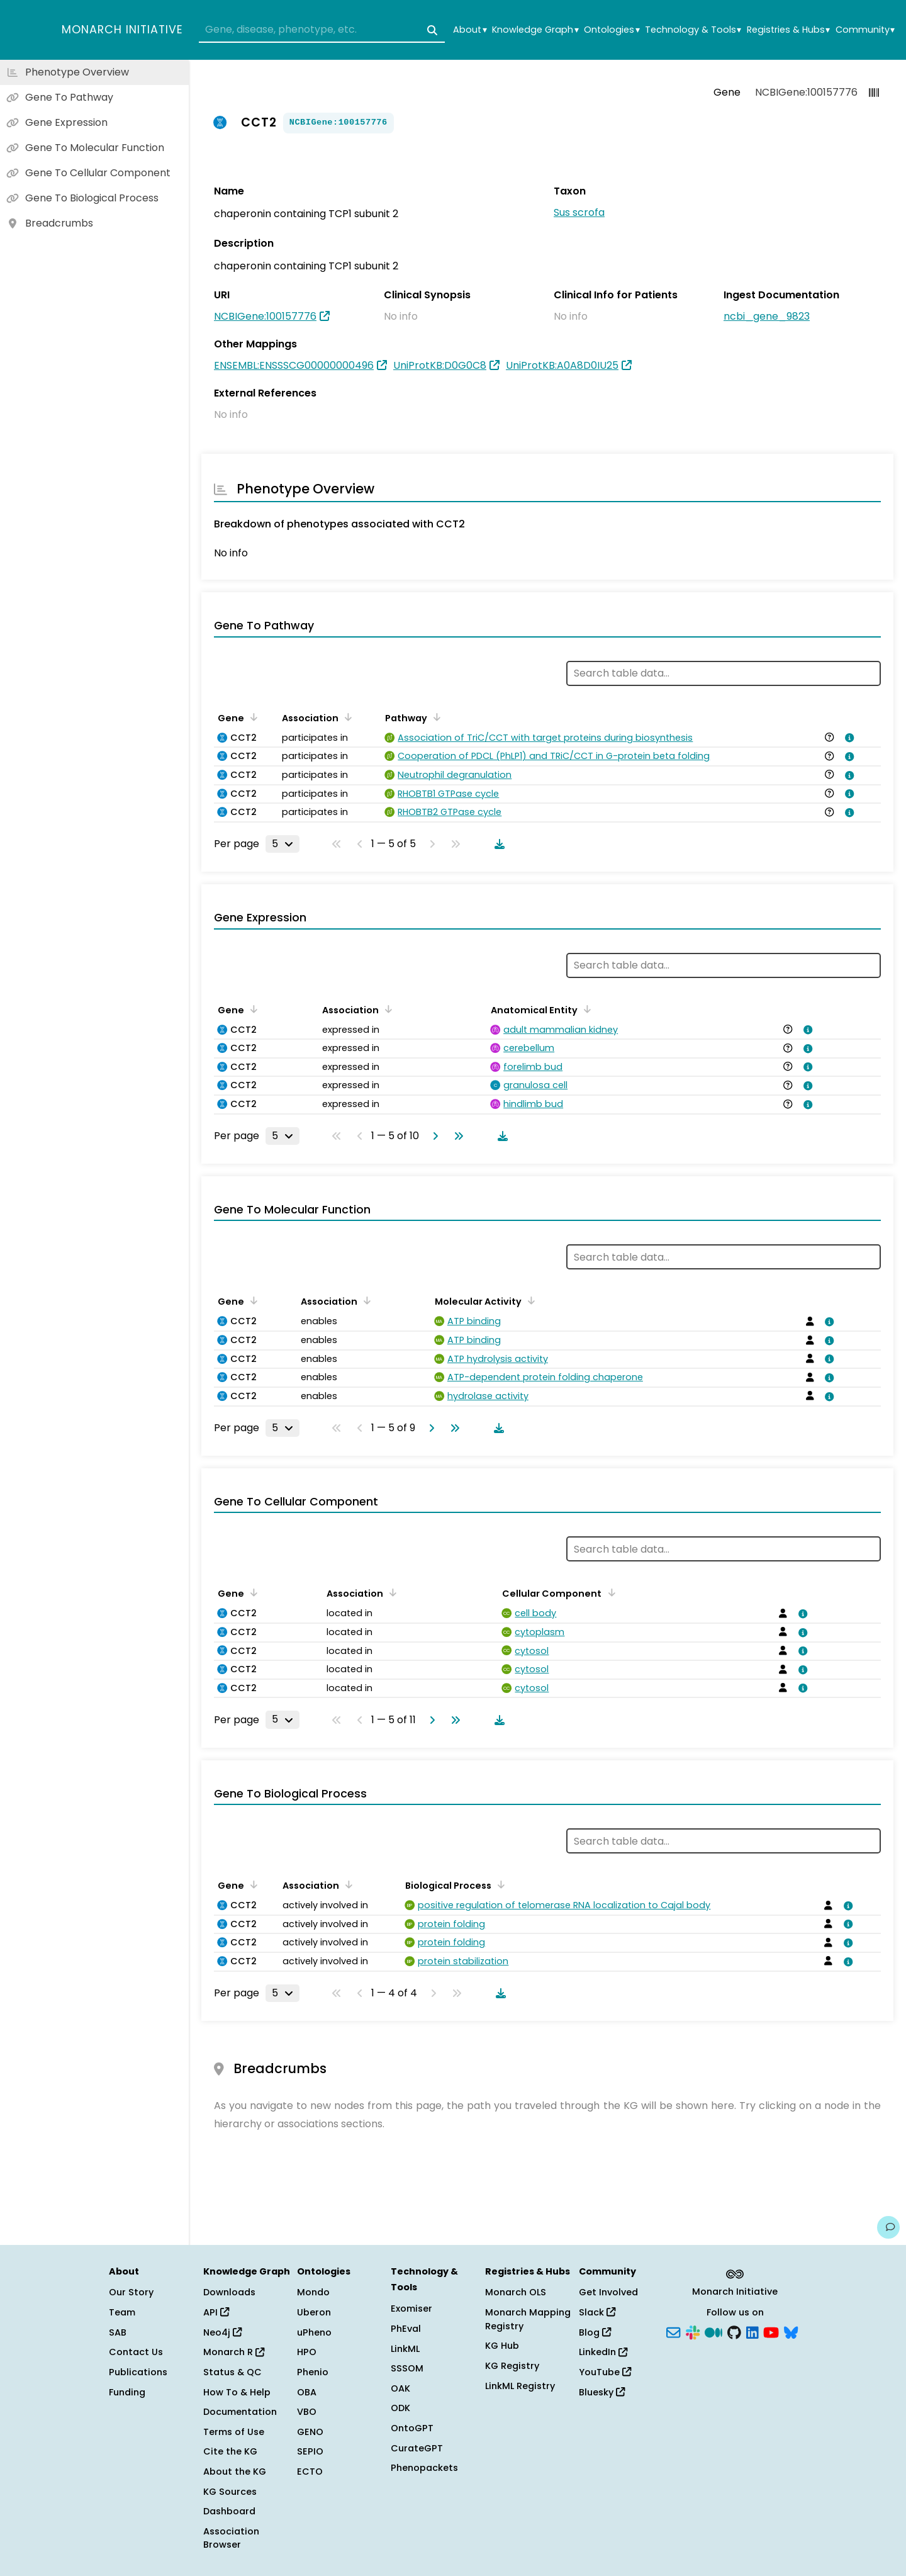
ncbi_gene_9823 (767, 316)
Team (122, 2312)
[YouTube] (771, 2331)
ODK (400, 2408)
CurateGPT (417, 2448)
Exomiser (411, 2308)
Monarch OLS (515, 2292)
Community (865, 30)
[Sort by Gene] (251, 717)
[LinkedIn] (752, 2331)
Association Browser (231, 2538)
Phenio (312, 2372)
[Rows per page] (282, 844)
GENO (310, 2432)
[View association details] (847, 737)
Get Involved (608, 2292)
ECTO (310, 2471)
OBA (306, 2392)
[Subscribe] (673, 2331)
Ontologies (611, 30)
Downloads (229, 2292)
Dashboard (229, 2511)
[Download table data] (497, 844)
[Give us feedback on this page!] (888, 2227)
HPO (306, 2352)
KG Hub (502, 2345)
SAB (117, 2332)
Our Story (131, 2292)
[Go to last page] (456, 1136)
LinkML (405, 2349)
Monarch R (233, 2352)
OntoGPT (412, 2428)
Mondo (313, 2292)
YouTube (605, 2372)
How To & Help (237, 2392)
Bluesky (602, 2392)
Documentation (240, 2411)
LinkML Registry (520, 2386)
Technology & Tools (693, 30)
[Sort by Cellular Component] (609, 1592)
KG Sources (230, 2491)
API (216, 2312)
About (469, 30)
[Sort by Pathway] (434, 717)
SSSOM (407, 2368)
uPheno (314, 2332)
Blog (595, 2332)
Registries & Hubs (788, 30)
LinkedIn (603, 2352)
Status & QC (232, 2372)
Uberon (314, 2312)
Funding (127, 2392)
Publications (138, 2372)
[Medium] (713, 2331)
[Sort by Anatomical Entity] (585, 1009)
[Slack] (693, 2331)
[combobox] (322, 30)
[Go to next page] (432, 1136)
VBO (306, 2411)
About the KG (234, 2471)
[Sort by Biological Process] (498, 1884)
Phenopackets (424, 2467)
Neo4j (222, 2332)
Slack (597, 2312)
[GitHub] (734, 2331)
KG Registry (512, 2365)
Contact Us (136, 2352)
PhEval (406, 2328)
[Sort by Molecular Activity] (529, 1300)
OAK (400, 2388)
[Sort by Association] (346, 717)
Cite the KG (230, 2451)
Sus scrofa (579, 212)
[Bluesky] (791, 2331)
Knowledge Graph (535, 30)
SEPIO (310, 2451)
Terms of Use (233, 2432)
